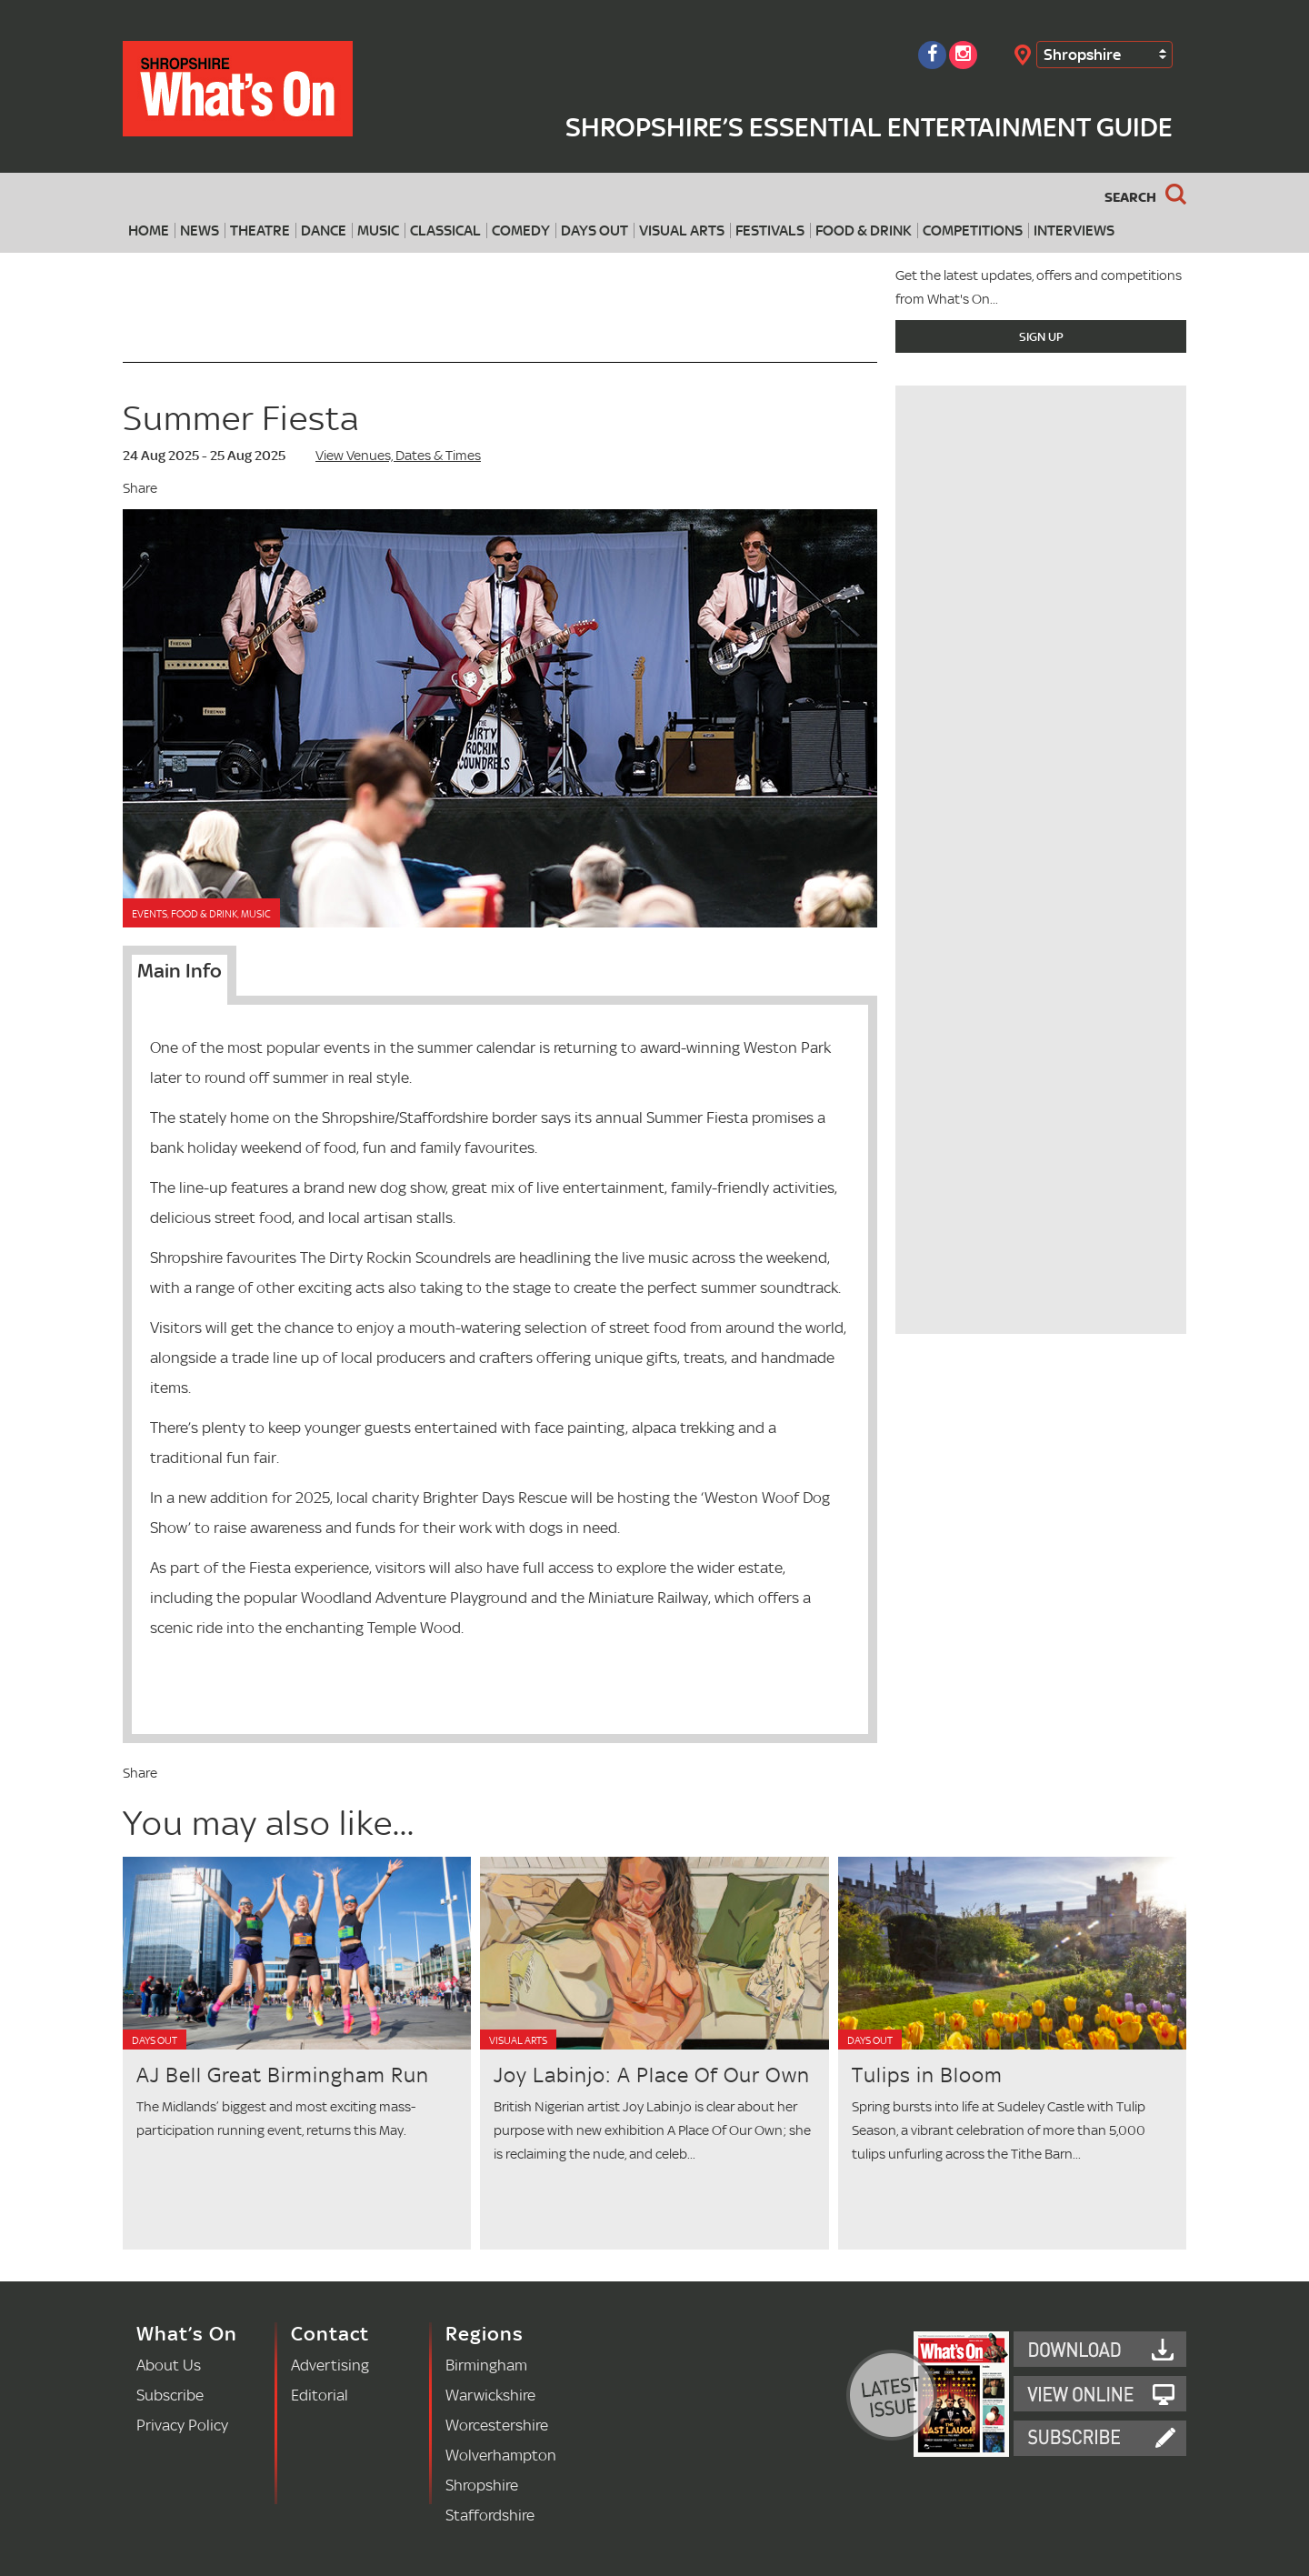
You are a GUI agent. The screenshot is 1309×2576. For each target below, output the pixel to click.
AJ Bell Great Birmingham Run (282, 2074)
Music (378, 230)
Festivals (769, 230)
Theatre (260, 230)
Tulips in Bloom (927, 2074)
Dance (323, 230)
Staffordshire (490, 2514)
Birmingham (486, 2364)
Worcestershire (496, 2424)
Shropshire (1082, 54)
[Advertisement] (1040, 1206)
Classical (445, 230)
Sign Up (1041, 336)
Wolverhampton (500, 2454)
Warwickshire (490, 2394)
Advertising (330, 2364)
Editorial (319, 2394)
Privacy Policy (182, 2424)
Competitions (973, 230)
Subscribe (170, 2394)
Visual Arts (681, 230)
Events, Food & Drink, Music (201, 914)
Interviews (1074, 230)
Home (148, 230)
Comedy (521, 230)
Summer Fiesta (241, 417)
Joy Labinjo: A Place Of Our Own (652, 2074)
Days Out (594, 230)
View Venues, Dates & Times (398, 455)
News (199, 230)
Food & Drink (863, 230)
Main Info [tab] (179, 970)
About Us (168, 2364)
